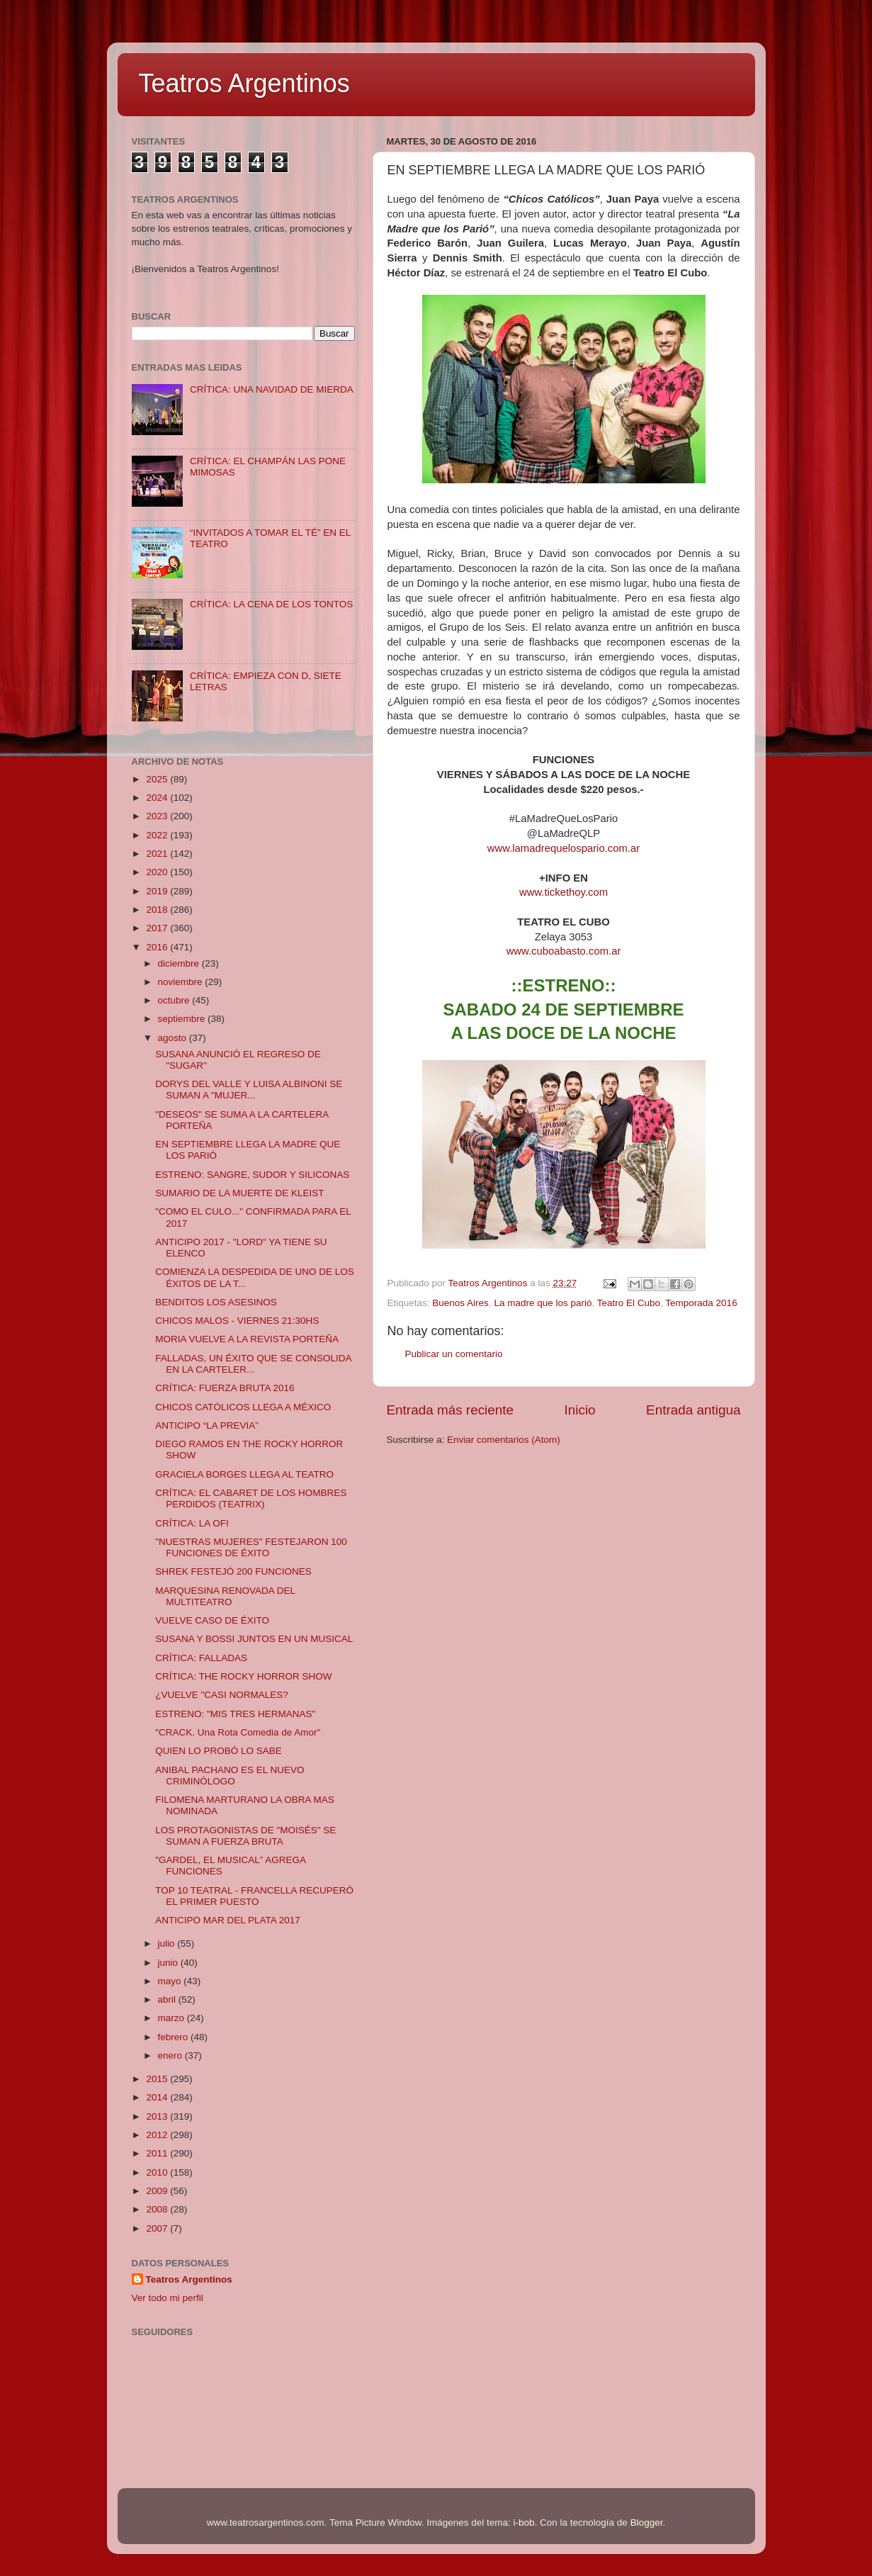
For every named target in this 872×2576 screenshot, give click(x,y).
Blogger (646, 2522)
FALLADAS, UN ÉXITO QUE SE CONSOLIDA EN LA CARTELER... (253, 1364)
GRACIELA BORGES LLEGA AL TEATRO (244, 1474)
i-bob (524, 2522)
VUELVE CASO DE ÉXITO (212, 1620)
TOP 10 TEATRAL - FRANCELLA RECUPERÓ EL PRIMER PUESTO (254, 1896)
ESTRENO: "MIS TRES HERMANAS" (235, 1714)
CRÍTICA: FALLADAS (201, 1658)
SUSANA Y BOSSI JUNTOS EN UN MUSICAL (254, 1638)
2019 (158, 891)
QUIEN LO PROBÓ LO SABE (218, 1750)
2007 (158, 2228)
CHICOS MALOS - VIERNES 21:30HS (237, 1320)
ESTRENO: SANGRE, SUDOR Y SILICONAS (252, 1174)
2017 (158, 928)
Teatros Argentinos (244, 83)
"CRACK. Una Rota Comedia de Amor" (237, 1732)
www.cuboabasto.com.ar (563, 951)
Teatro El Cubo (628, 1303)
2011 (158, 2153)
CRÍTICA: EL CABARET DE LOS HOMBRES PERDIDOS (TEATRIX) (250, 1498)
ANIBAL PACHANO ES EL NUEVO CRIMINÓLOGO (229, 1776)
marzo (172, 2018)
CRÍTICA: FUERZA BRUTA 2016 (224, 1388)
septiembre (183, 1018)
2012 (158, 2135)
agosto (173, 1038)
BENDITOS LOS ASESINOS (216, 1302)
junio (169, 1962)
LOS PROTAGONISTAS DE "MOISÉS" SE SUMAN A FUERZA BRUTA (245, 1836)
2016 (158, 947)
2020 (158, 872)
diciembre (180, 963)
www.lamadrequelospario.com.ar (563, 848)
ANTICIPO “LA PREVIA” (207, 1425)
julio (168, 1943)
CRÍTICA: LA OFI (192, 1523)
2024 (158, 797)
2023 (158, 816)
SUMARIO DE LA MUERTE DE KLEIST (239, 1193)
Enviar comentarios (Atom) (503, 1439)
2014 (158, 2097)
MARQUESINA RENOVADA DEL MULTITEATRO (225, 1596)
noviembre (181, 982)
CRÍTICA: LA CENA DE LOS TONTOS (271, 604)
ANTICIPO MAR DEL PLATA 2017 (227, 1920)
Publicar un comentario (454, 1354)
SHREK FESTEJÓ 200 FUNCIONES (233, 1571)
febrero (174, 2037)
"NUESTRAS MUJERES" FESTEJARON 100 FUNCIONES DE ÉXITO (251, 1547)
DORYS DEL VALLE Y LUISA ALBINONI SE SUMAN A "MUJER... (248, 1090)
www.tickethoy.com (563, 892)
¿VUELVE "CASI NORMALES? (221, 1694)
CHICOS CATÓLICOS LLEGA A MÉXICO (243, 1407)
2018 (158, 909)
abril (168, 1999)
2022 (158, 835)
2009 (158, 2191)
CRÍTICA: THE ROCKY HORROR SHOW (243, 1676)
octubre (175, 1000)
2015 (158, 2079)
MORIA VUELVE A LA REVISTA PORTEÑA (247, 1339)
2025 (158, 779)
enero (171, 2055)
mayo (171, 1981)
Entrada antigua (693, 1409)
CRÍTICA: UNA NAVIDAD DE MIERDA (271, 389)
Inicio (580, 1409)
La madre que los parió (542, 1303)
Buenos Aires (460, 1303)
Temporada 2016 (701, 1303)
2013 (158, 2116)
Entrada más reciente (450, 1409)
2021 (158, 853)
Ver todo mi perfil (167, 2298)
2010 (158, 2172)
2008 (158, 2209)
